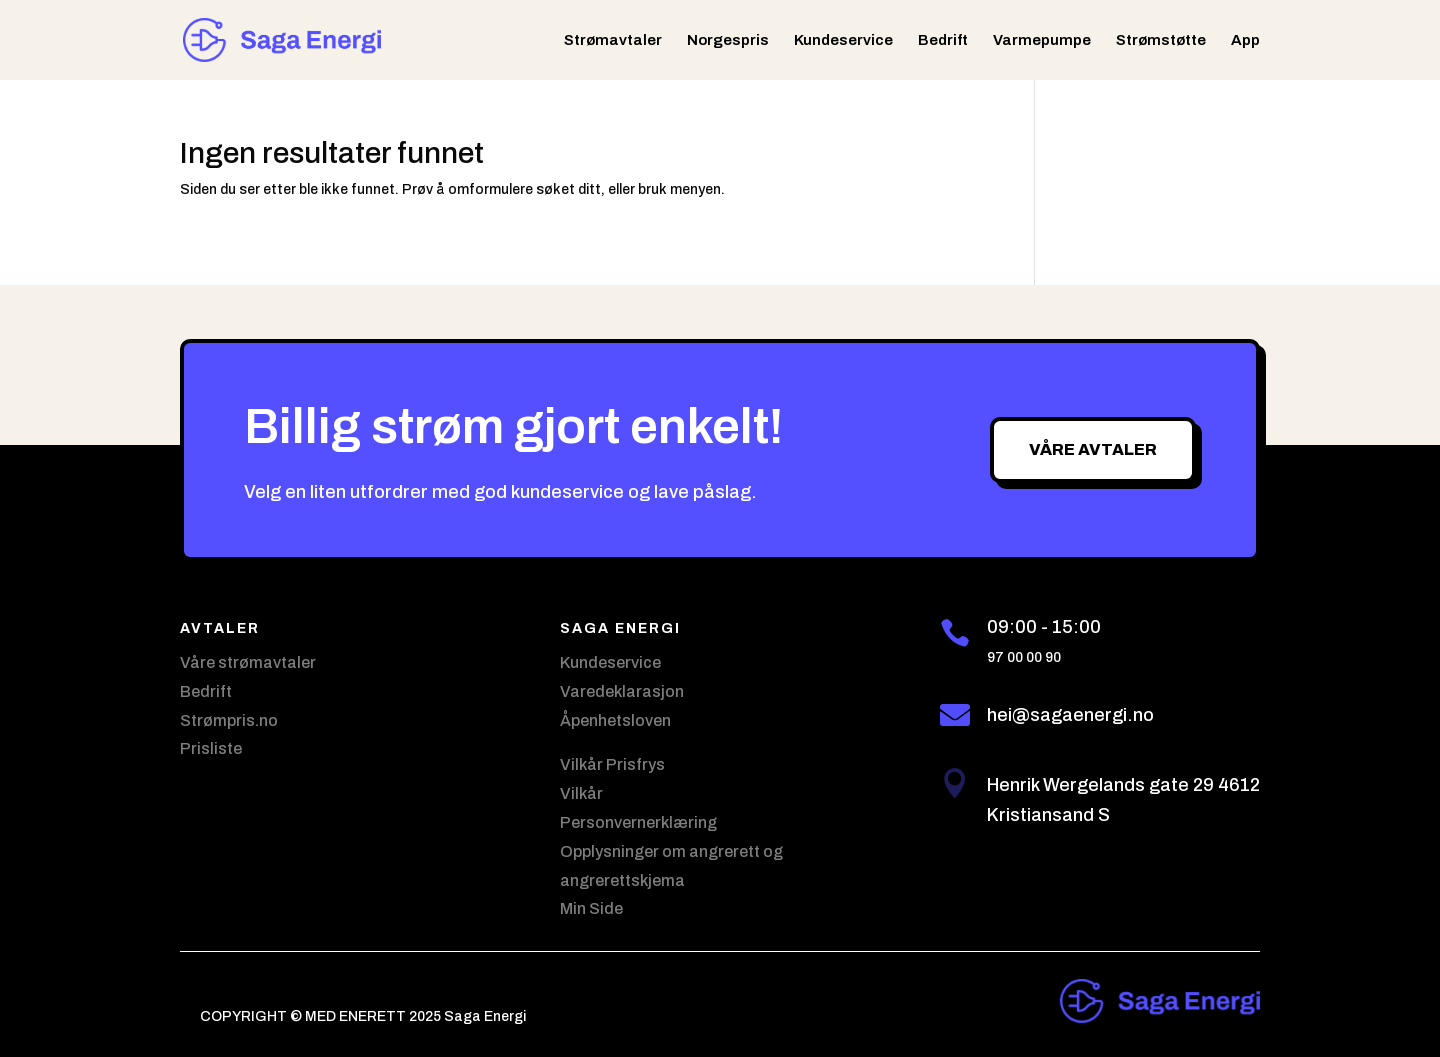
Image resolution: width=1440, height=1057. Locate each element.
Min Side (591, 908)
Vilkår (581, 793)
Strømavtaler (613, 40)
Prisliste (211, 748)
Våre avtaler (1093, 449)
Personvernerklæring (638, 822)
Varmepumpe (1042, 40)
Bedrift (943, 40)
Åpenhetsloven (615, 720)
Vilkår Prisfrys (612, 764)
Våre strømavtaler (248, 662)
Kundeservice (843, 40)
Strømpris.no (229, 720)
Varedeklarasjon (622, 691)
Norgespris (728, 40)
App (1245, 40)
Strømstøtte (1161, 40)
